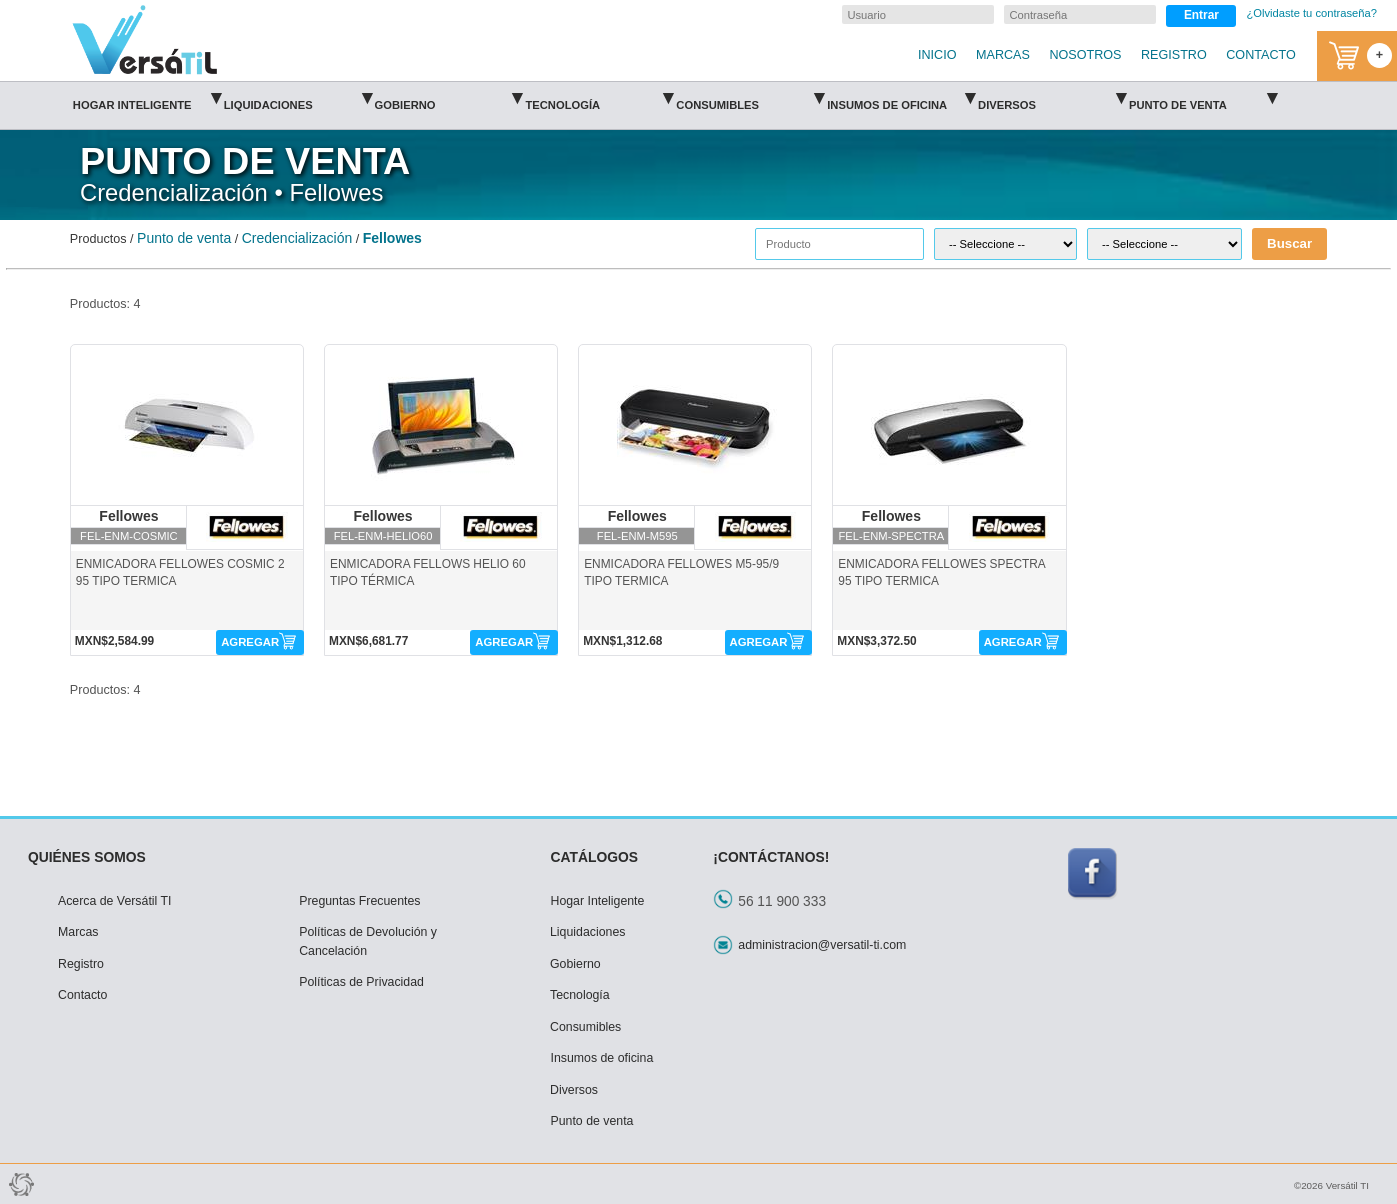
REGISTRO (1174, 55)
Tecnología (599, 98)
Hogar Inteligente (147, 98)
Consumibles (750, 98)
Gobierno (449, 98)
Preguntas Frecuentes (359, 901)
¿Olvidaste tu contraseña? (1311, 13)
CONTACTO (1261, 55)
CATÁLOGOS (594, 857)
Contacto (82, 995)
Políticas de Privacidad (361, 982)
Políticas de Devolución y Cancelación (368, 941)
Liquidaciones (298, 98)
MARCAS (1003, 55)
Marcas (78, 932)
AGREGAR (250, 642)
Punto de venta (1203, 98)
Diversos (1052, 98)
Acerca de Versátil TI (115, 901)
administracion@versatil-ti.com (822, 945)
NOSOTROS (1085, 55)
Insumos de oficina (901, 98)
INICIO (937, 55)
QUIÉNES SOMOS (87, 857)
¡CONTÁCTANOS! (771, 857)
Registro (81, 964)
